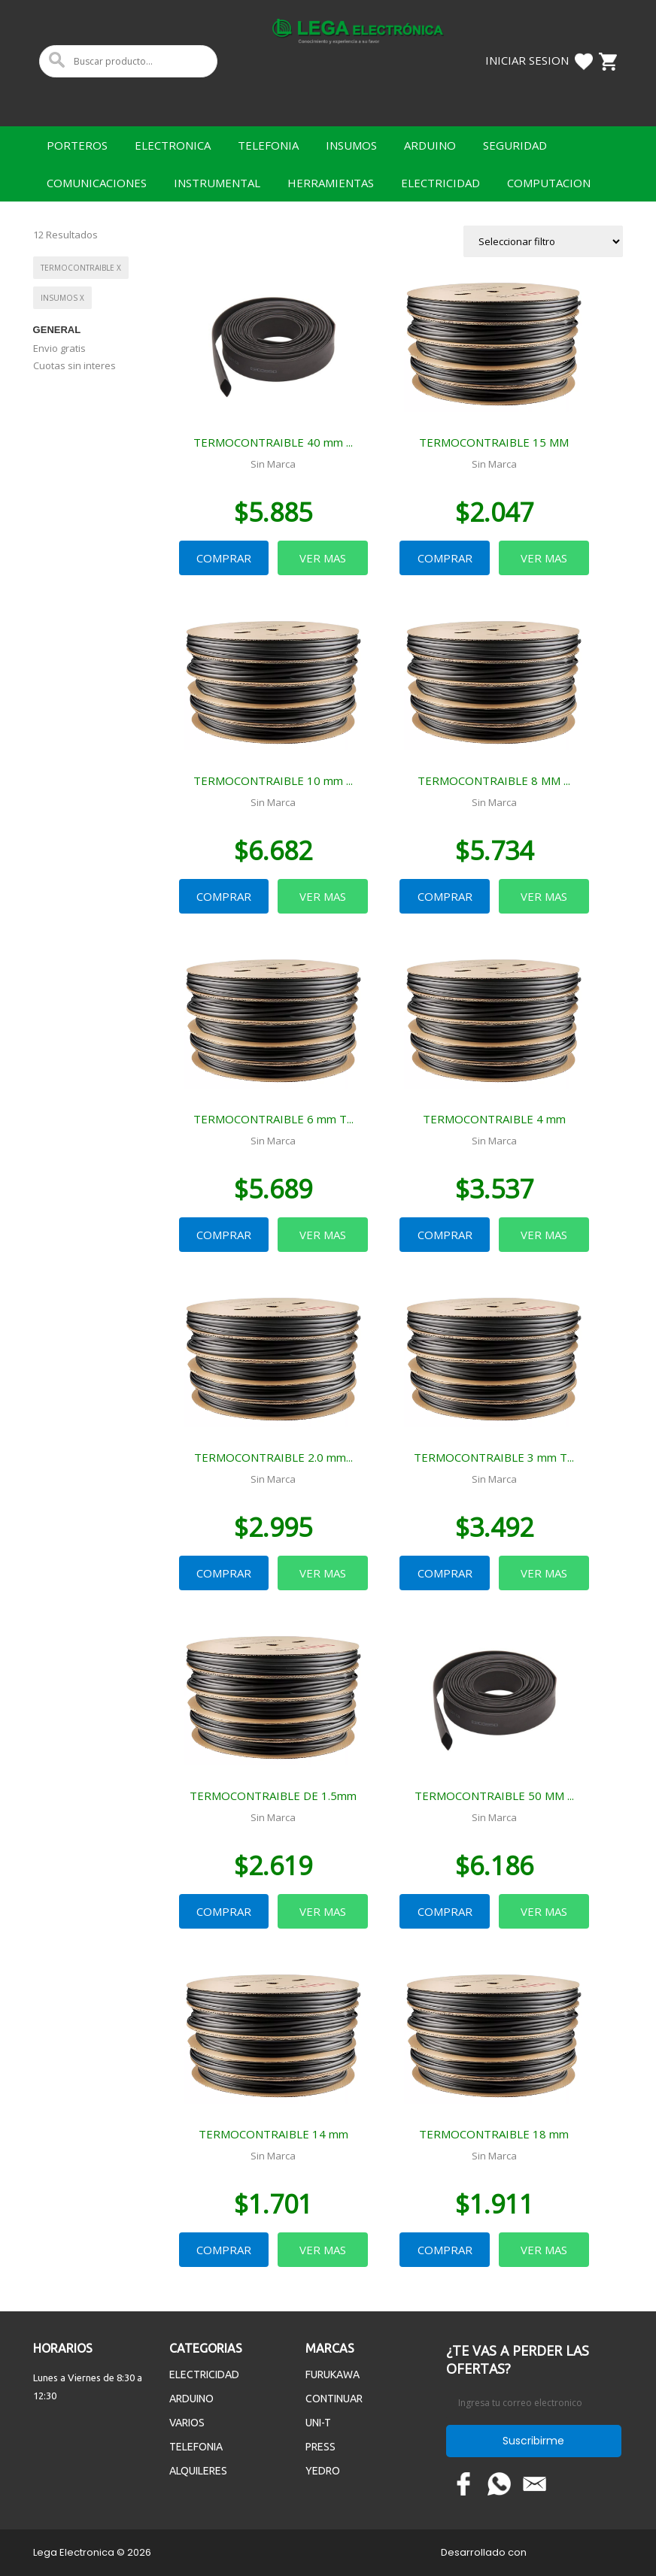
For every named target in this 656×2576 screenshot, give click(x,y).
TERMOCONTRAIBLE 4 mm (494, 1118)
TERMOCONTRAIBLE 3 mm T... (494, 1457)
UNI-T (318, 2423)
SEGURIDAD (515, 145)
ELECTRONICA (173, 145)
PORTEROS (77, 145)
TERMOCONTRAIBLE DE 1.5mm (273, 1795)
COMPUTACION (549, 182)
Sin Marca (273, 464)
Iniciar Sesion (527, 60)
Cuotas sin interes (74, 365)
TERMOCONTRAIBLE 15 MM (494, 442)
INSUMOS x (62, 297)
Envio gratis (59, 348)
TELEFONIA (268, 145)
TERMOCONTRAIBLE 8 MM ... (494, 780)
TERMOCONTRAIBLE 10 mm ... (273, 780)
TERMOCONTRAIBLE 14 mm (273, 2133)
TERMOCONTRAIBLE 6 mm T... (273, 1118)
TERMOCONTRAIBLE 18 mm (494, 2133)
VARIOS (187, 2423)
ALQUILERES (198, 2471)
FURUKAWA (332, 2374)
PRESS (320, 2447)
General (57, 329)
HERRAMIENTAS (330, 182)
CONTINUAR (334, 2399)
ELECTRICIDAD (440, 182)
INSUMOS (351, 145)
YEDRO (322, 2471)
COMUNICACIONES (97, 182)
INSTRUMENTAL (217, 182)
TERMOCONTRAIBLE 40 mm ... (273, 442)
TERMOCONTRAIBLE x (81, 267)
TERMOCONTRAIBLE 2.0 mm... (273, 1457)
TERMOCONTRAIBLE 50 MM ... (494, 1795)
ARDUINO (430, 145)
